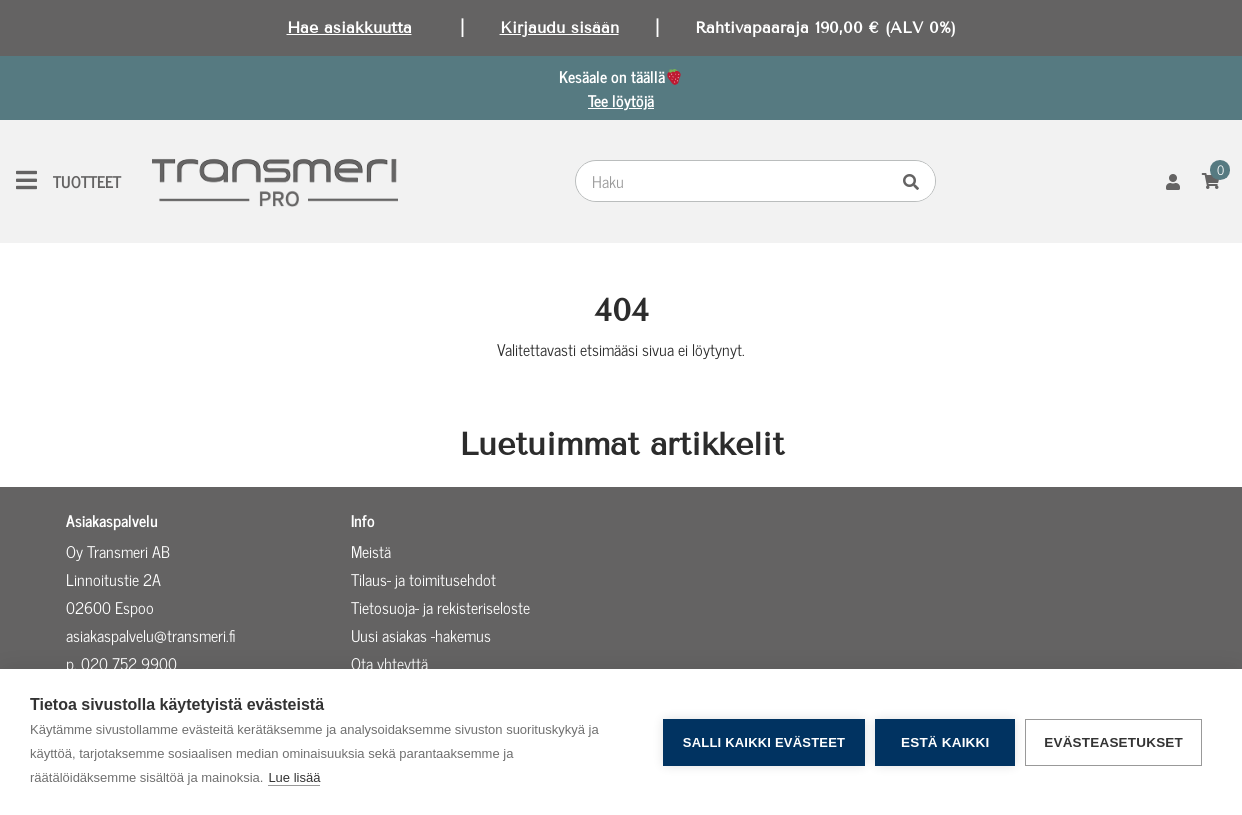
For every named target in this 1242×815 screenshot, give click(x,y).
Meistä (371, 551)
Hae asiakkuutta (349, 27)
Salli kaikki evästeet (764, 742)
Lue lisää (294, 777)
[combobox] (736, 181)
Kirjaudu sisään (559, 27)
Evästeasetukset (1113, 742)
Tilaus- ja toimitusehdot (423, 579)
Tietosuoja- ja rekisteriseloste (440, 607)
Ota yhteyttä (389, 663)
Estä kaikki (945, 742)
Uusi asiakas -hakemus (421, 635)
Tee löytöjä (621, 100)
